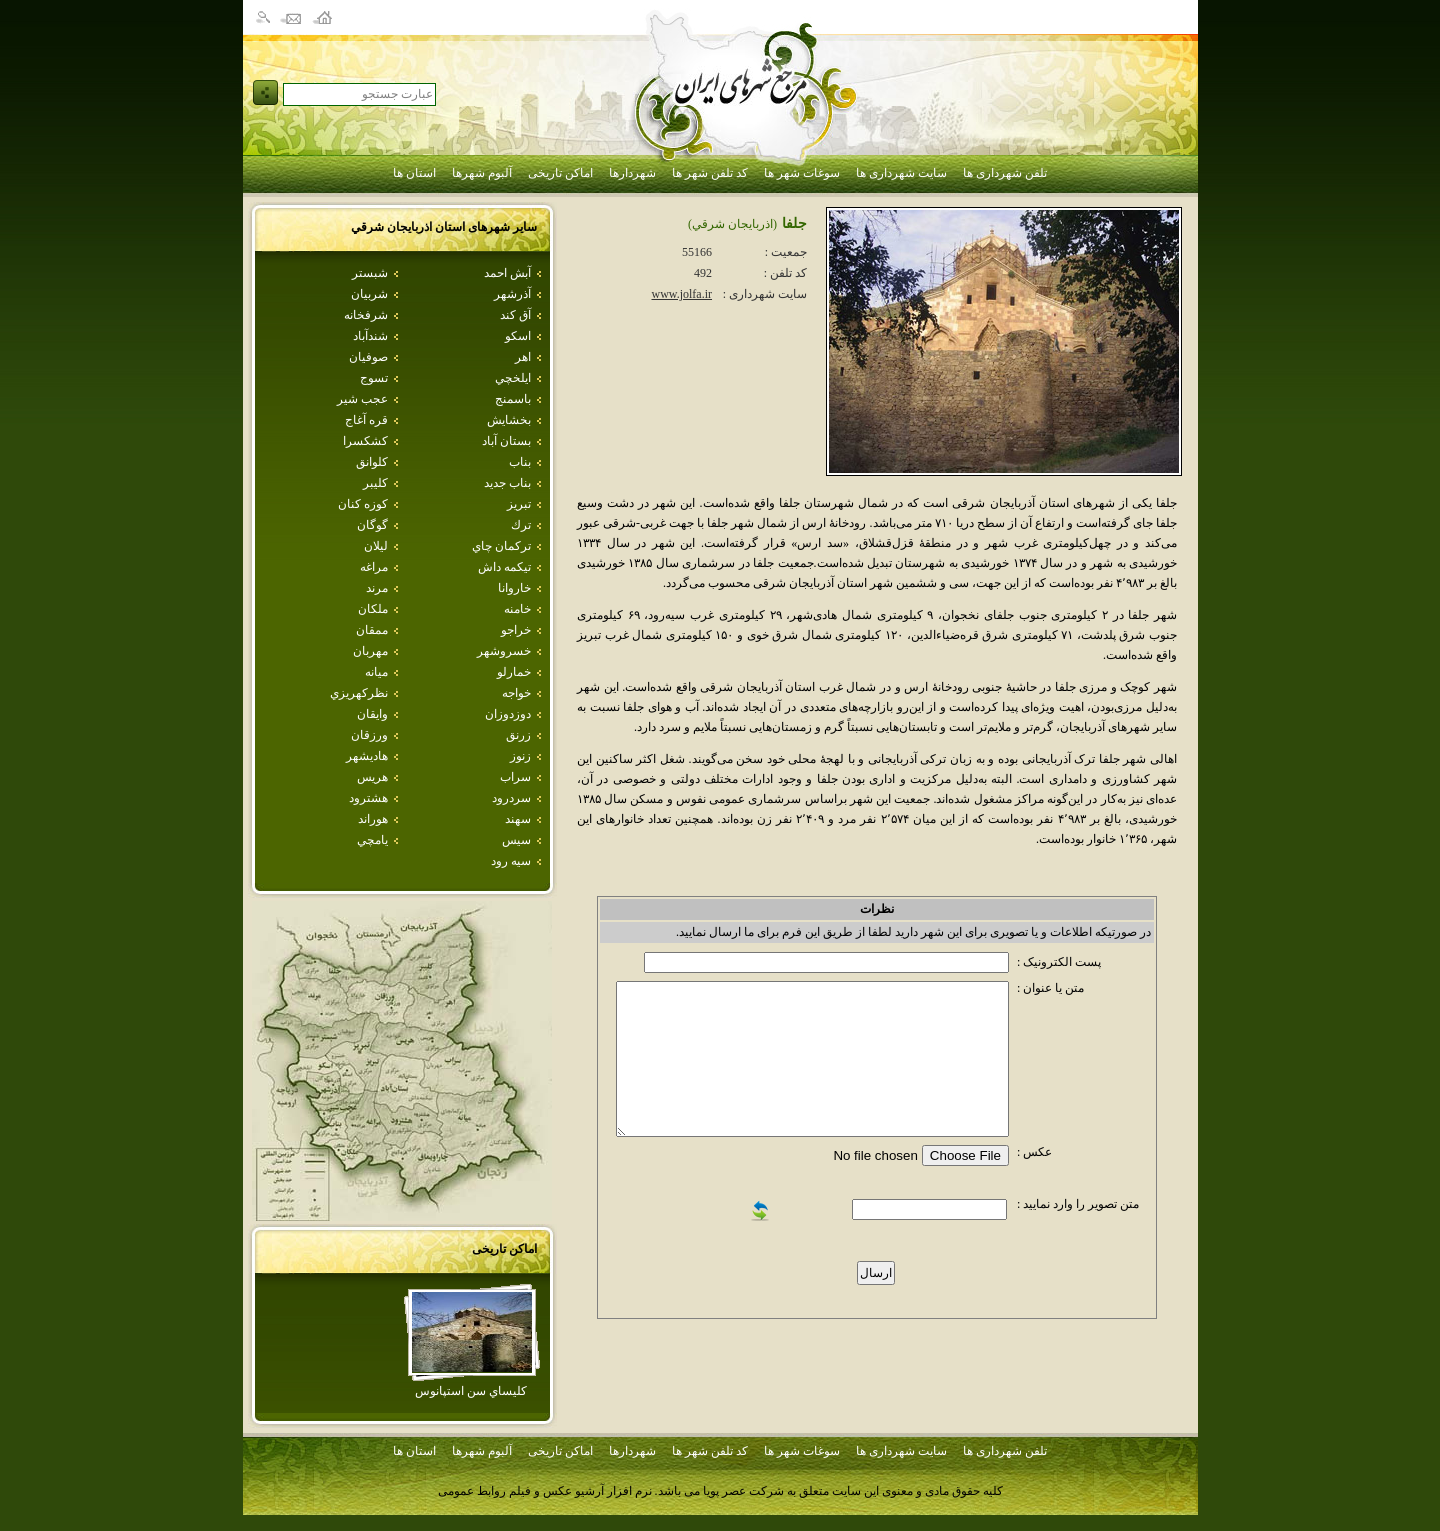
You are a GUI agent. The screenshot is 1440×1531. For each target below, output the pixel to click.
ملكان (373, 609)
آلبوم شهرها (482, 173)
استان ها (414, 173)
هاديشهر (367, 756)
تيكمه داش (504, 567)
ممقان (372, 630)
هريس (372, 777)
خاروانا (514, 588)
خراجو (516, 630)
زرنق (518, 735)
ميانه (376, 672)
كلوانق (372, 462)
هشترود (368, 798)
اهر (523, 357)
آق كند (515, 315)
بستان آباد (506, 441)
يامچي (372, 840)
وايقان (372, 714)
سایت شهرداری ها (901, 173)
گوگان (372, 525)
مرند (377, 588)
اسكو (518, 336)
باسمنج (513, 399)
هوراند (373, 819)
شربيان (369, 294)
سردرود (511, 798)
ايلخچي (513, 378)
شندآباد (370, 336)
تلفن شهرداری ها (1005, 173)
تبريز (519, 504)
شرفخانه (366, 315)
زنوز (520, 756)
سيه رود (511, 861)
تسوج (374, 378)
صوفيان (368, 357)
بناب (520, 462)
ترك (521, 525)
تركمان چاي (501, 546)
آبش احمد (507, 273)
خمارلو (514, 672)
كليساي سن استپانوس (471, 1391)
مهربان (370, 651)
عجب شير (362, 399)
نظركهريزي (359, 693)
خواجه (516, 693)
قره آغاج (366, 420)
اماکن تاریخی (560, 173)
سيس (516, 840)
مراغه (374, 567)
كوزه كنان (363, 504)
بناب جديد (507, 483)
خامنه (517, 609)
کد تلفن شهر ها (710, 173)
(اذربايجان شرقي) (732, 224)
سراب (515, 777)
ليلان (376, 546)
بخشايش (509, 420)
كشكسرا (365, 441)
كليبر (375, 483)
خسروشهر (504, 651)
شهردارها (632, 173)
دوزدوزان (508, 714)
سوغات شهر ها (802, 173)
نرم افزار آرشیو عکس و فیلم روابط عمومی (545, 1491)
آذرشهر (512, 294)
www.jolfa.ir (681, 294)
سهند (518, 819)
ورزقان (369, 735)
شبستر (370, 273)
